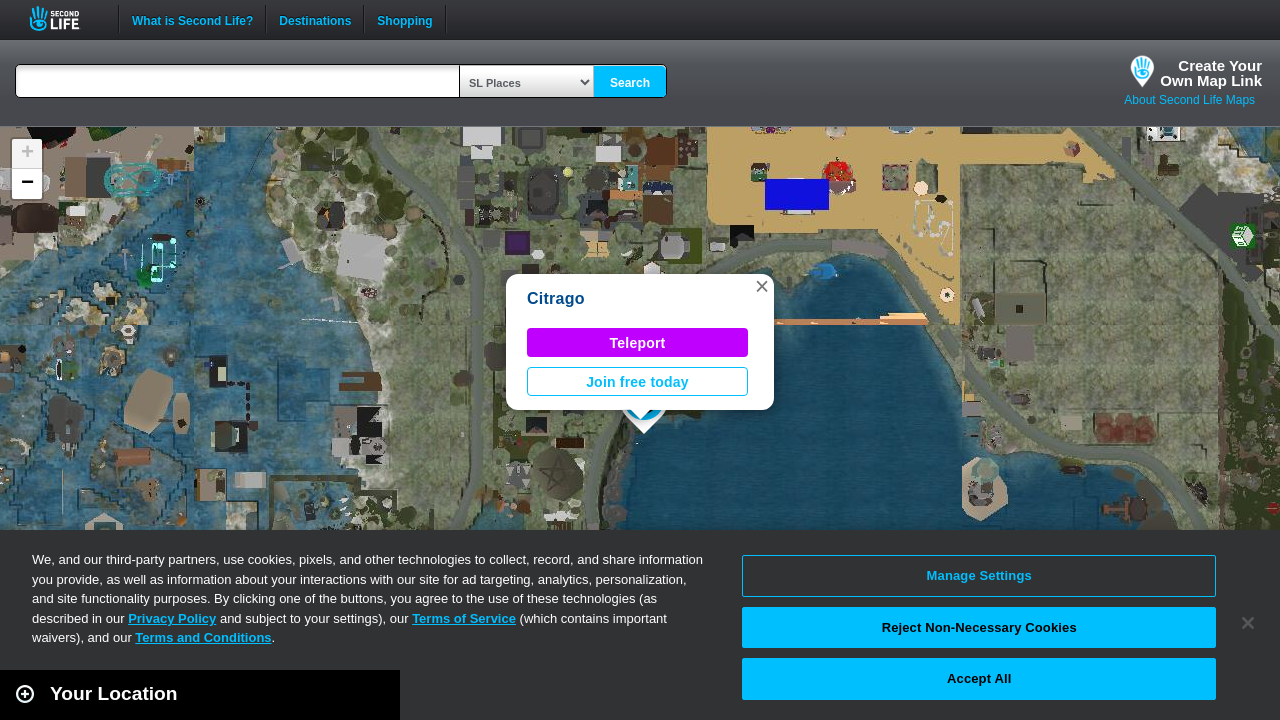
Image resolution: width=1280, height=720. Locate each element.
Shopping (404, 19)
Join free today (637, 382)
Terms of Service (464, 618)
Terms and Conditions (203, 637)
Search (630, 83)
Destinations (315, 19)
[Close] (1248, 623)
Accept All (979, 678)
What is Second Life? (192, 19)
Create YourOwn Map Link (1211, 73)
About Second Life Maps (1189, 100)
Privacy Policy (172, 618)
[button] (762, 286)
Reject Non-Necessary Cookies (979, 627)
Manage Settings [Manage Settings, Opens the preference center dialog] (979, 575)
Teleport (638, 343)
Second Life (65, 18)
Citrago (556, 298)
